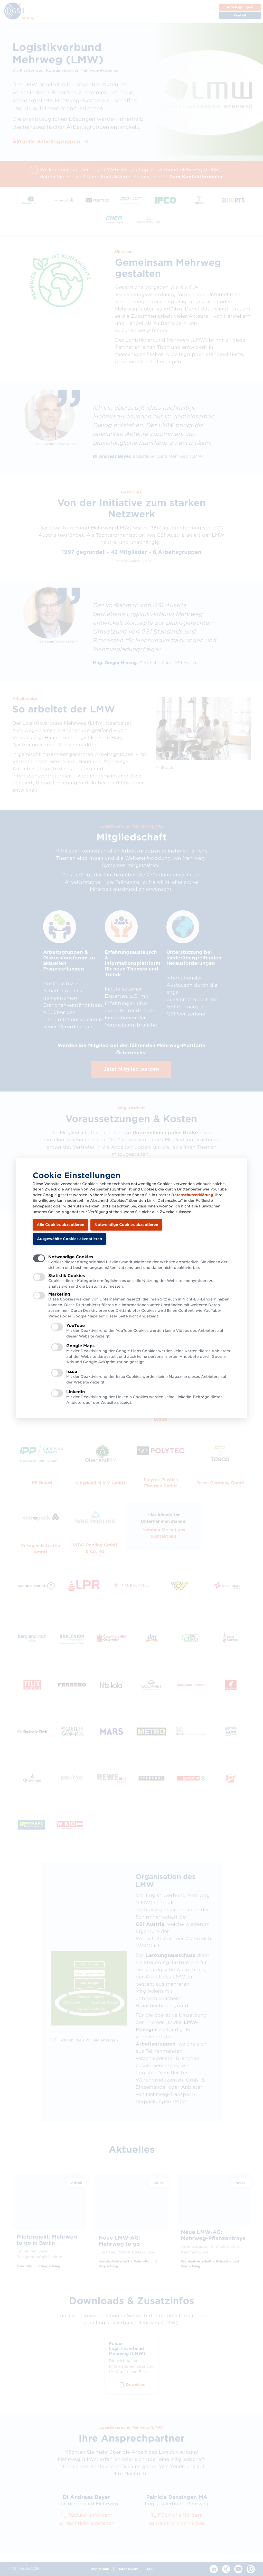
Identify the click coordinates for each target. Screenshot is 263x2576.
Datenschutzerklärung (192, 1195)
